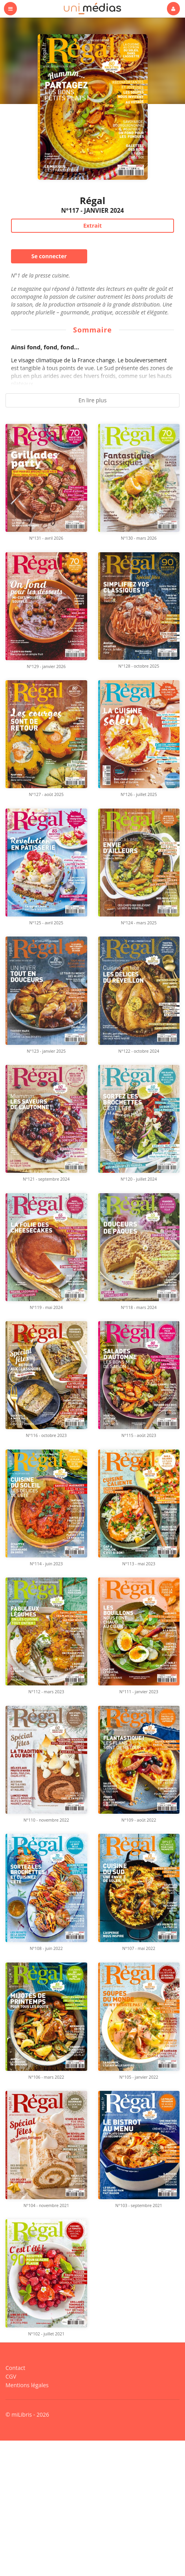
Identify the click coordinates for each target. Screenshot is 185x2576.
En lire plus (93, 400)
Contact (15, 2494)
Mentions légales (27, 2511)
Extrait (92, 225)
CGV (10, 2503)
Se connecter (49, 256)
